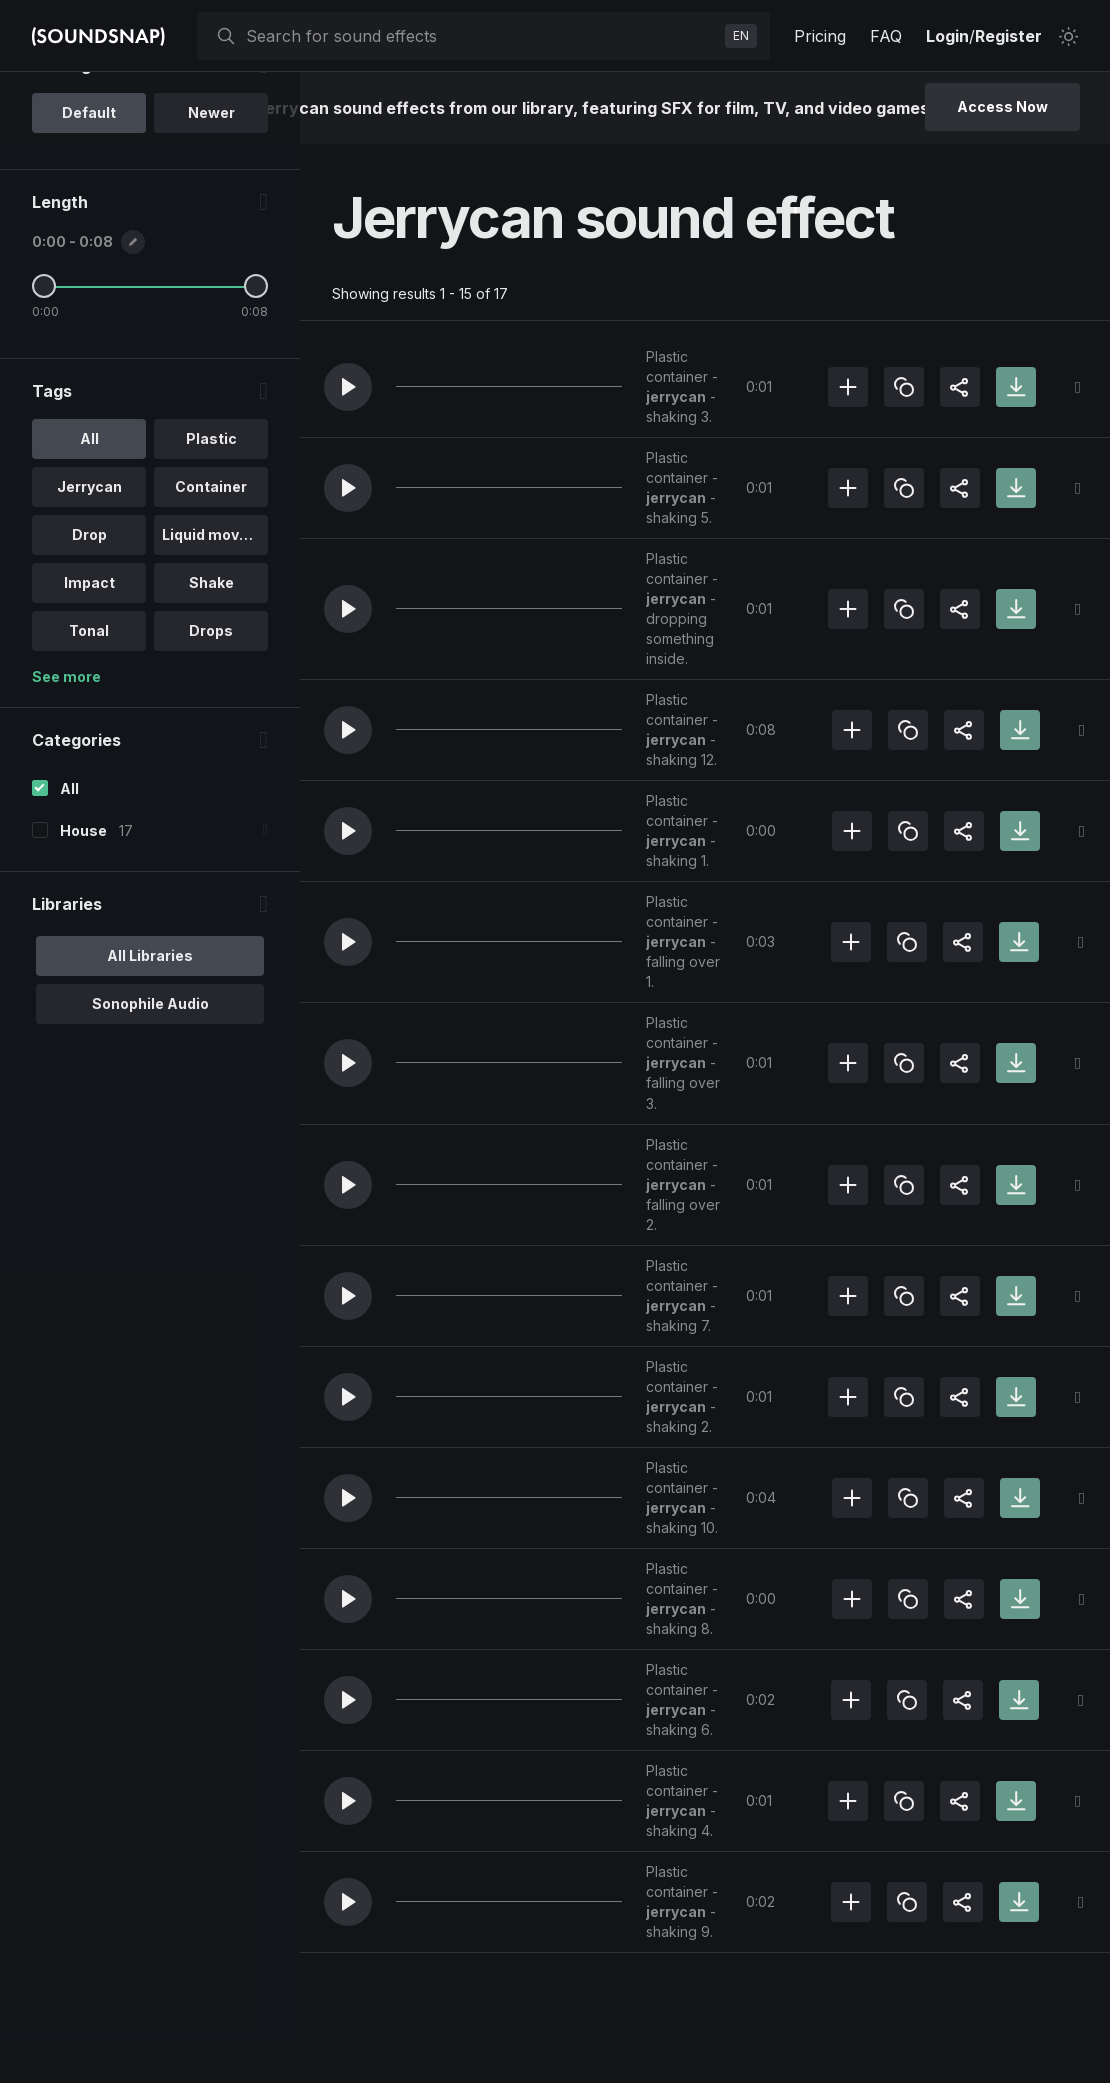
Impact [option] (88, 693)
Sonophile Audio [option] (149, 1113)
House (83, 940)
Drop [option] (88, 645)
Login (947, 36)
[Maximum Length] (255, 397)
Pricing (820, 36)
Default (89, 223)
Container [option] (210, 597)
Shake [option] (210, 693)
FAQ (886, 36)
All (69, 899)
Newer (210, 223)
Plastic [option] (210, 549)
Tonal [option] (89, 741)
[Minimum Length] (44, 397)
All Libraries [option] (150, 1065)
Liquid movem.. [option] (215, 645)
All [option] (88, 549)
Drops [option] (210, 741)
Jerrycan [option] (88, 597)
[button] (348, 387)
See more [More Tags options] (66, 787)
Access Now (1002, 106)
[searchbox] (481, 36)
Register (1008, 36)
